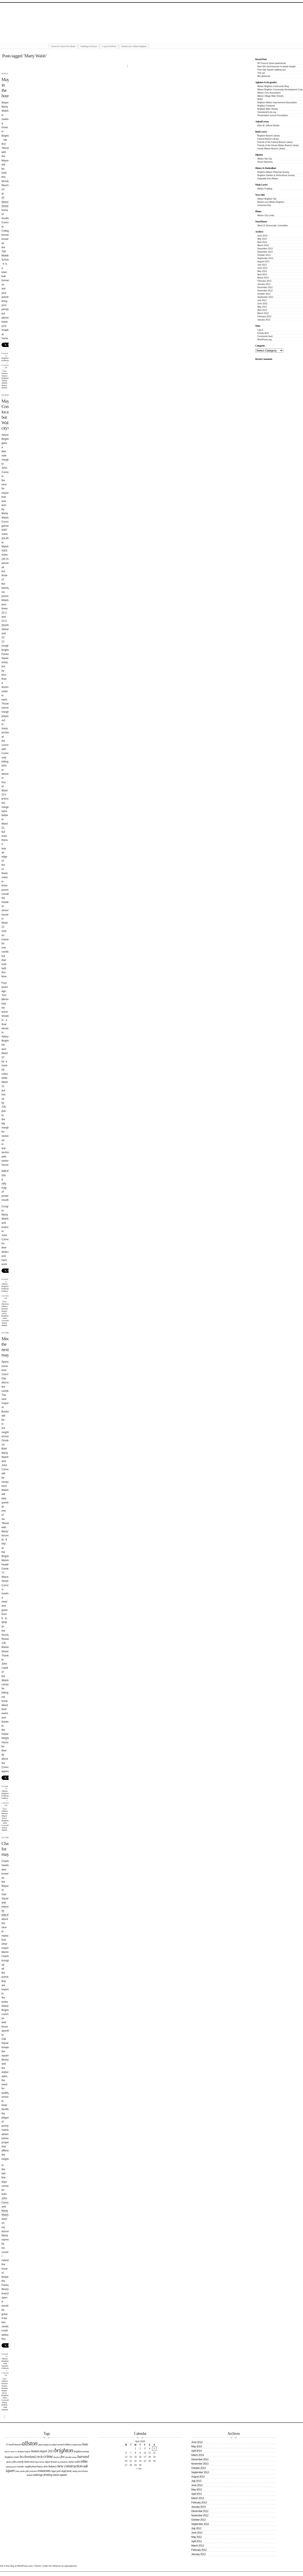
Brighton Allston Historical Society (273, 172)
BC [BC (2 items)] (16, 2451)
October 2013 (264, 255)
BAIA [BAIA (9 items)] (85, 2444)
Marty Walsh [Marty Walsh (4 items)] (74, 2461)
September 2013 (265, 258)
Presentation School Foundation (272, 115)
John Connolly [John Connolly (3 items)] (18, 2461)
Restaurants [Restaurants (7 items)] (43, 2471)
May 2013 (262, 271)
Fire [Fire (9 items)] (62, 2457)
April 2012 (262, 310)
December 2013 (265, 248)
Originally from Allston (267, 178)
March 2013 (263, 278)
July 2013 (262, 265)
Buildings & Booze (88, 46)
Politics (5, 1291)
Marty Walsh (4, 381)
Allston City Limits (265, 215)
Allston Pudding (264, 188)
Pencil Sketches (265, 162)
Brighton (5, 358)
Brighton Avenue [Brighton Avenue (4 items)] (81, 2451)
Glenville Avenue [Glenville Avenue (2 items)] (71, 2457)
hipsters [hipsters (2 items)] (9, 2462)
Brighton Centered (266, 106)
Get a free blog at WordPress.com (16, 2566)
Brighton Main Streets (267, 109)
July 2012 (262, 300)
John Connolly (5, 1319)
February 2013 (264, 281)
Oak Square (5, 2364)
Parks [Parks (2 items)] (17, 2471)
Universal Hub (264, 205)
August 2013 (263, 261)
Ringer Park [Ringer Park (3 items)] (56, 2471)
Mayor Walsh (4, 386)
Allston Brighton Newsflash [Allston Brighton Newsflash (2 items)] (47, 2444)
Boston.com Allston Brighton (270, 202)
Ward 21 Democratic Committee (272, 225)
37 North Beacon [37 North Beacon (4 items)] (13, 2444)
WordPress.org (264, 339)
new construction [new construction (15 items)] (69, 2466)
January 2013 (264, 284)
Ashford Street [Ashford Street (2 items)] (77, 2444)
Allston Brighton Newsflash (49, 16)
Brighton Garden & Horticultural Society (276, 175)
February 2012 (264, 316)
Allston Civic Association (269, 93)
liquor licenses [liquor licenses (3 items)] (51, 2461)
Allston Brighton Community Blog (273, 86)
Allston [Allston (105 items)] (29, 2443)
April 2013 (262, 274)
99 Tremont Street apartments (271, 63)
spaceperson (70, 2566)
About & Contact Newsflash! (63, 46)
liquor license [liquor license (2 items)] (39, 2462)
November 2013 (265, 252)
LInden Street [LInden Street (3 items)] (29, 2461)
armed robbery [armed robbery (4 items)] (64, 2444)
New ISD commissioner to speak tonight (276, 66)
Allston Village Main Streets (270, 96)
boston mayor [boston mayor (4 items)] (24, 2451)
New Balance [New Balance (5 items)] (50, 2466)
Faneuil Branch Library (268, 139)
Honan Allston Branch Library (271, 148)
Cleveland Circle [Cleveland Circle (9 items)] (33, 2457)
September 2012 (265, 297)
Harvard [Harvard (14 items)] (83, 2456)
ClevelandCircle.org (266, 112)
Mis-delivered (263, 76)
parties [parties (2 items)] (22, 2471)
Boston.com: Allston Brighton (133, 46)
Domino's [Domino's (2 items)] (56, 2457)
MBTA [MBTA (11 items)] (83, 2461)
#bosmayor (7, 1304)
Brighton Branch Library (268, 135)
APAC (260, 99)
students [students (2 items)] (29, 2475)
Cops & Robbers (109, 46)
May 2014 (262, 239)
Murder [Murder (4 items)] (20, 2466)
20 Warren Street (6, 201)
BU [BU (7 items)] (21, 2457)
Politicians (6, 360)
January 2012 (264, 320)
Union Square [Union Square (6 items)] (60, 2474)
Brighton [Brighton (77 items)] (63, 2450)
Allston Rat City (264, 159)
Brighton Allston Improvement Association (277, 102)
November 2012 (265, 290)
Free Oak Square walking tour (271, 70)
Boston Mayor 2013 (5, 1311)
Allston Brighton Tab (267, 199)
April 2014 (262, 242)
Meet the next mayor (7, 1347)
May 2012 (262, 307)
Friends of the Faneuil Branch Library (275, 142)
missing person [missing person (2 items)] (11, 2466)
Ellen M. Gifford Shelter (268, 125)
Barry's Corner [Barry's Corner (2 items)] (9, 2451)
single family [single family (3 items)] (66, 2471)
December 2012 (265, 287)
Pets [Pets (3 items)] (27, 2471)
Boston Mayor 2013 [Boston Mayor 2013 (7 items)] (42, 2451)
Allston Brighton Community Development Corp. (280, 89)
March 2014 (263, 245)
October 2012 (264, 294)
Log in (260, 330)
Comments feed (265, 336)
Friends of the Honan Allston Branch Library (278, 145)
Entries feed (263, 333)
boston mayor (5, 374)
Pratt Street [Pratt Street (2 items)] (33, 2471)
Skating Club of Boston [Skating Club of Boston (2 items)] (80, 2471)
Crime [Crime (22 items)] (48, 2456)
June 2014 (262, 235)
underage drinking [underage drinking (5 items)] (42, 2474)
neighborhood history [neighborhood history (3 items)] (34, 2466)
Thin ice (261, 73)
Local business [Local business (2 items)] (63, 2462)
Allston (5, 1284)
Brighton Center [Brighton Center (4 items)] (12, 2457)
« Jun (139, 2468)
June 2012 (262, 303)
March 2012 (263, 313)
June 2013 (262, 268)
